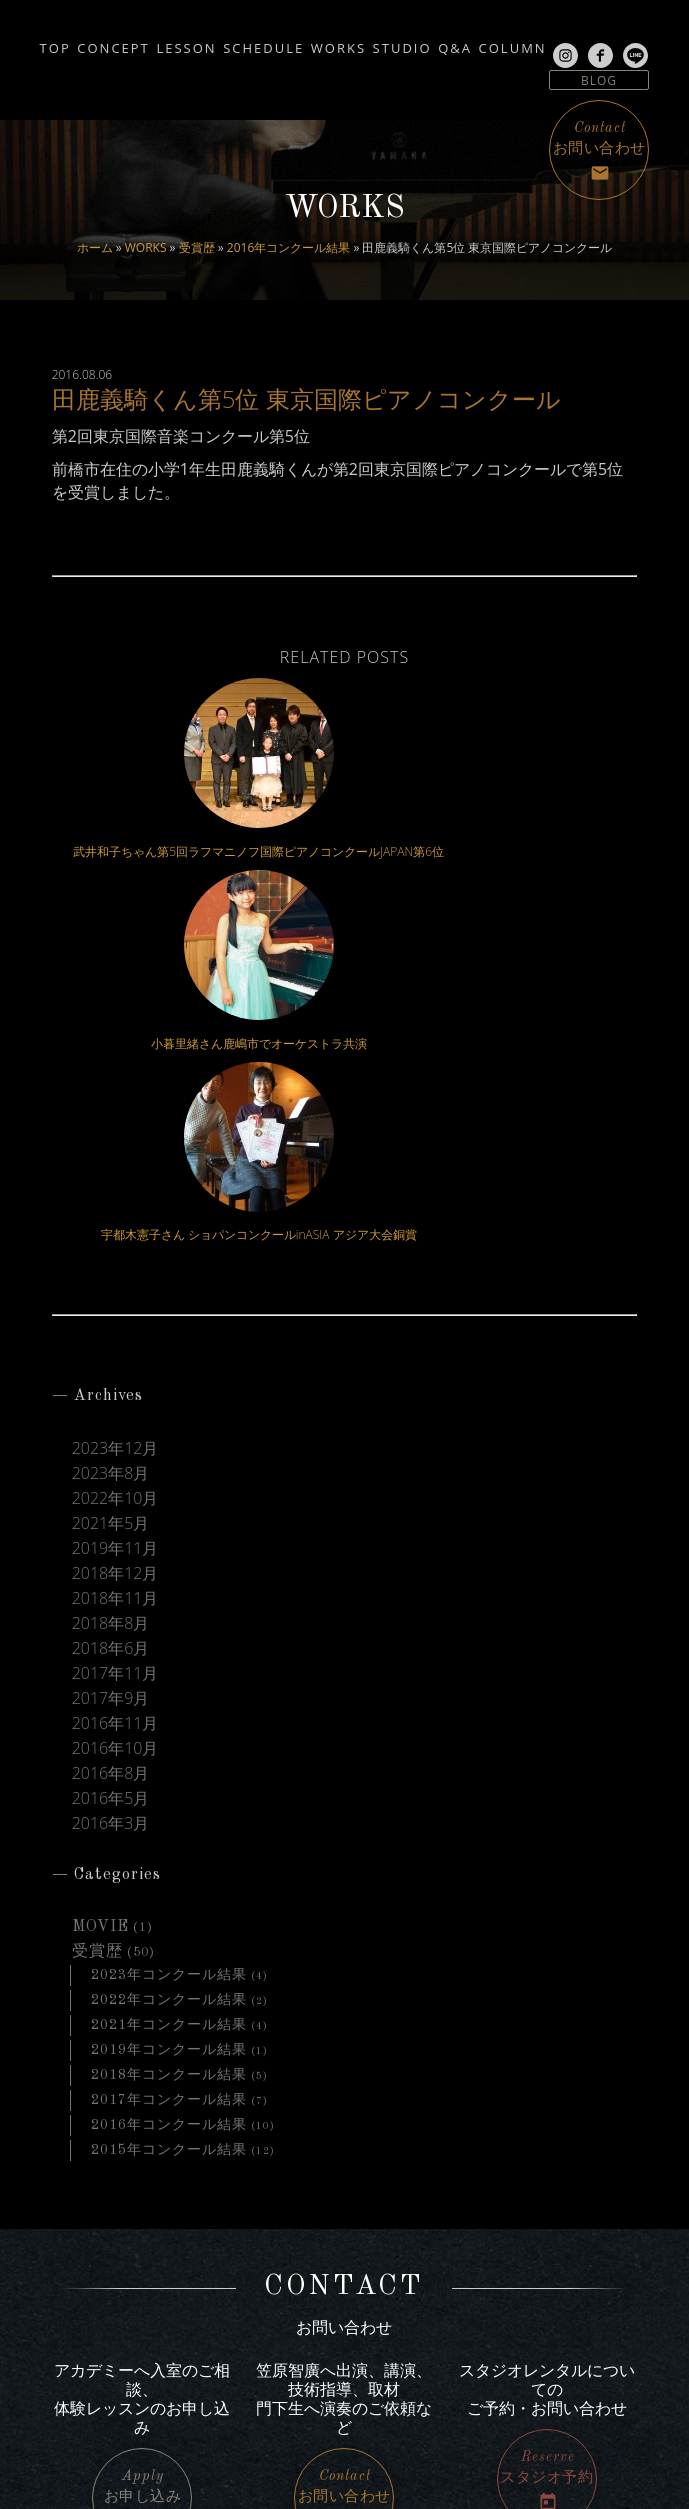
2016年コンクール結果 (288, 247)
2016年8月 (111, 1419)
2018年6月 (111, 1294)
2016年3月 (111, 1469)
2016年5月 (111, 1444)
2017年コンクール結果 (169, 1746)
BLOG (599, 80)
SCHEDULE (309, 42)
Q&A (571, 42)
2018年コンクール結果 (169, 1721)
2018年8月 (111, 1269)
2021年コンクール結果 (169, 1671)
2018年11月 (115, 1244)
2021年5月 (111, 1169)
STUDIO (494, 42)
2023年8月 (111, 1119)
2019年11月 (115, 1194)
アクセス (563, 2279)
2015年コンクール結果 (169, 1796)
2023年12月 (115, 1094)
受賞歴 (197, 247)
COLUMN (49, 62)
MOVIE (100, 1573)
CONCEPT (112, 42)
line (83, 2402)
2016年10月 (115, 1394)
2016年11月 (115, 1369)
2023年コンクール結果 (169, 1621)
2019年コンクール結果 (169, 1696)
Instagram (103, 2355)
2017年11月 (115, 1319)
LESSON (209, 42)
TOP (30, 42)
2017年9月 (111, 1344)
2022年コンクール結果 (169, 1646)
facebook (99, 2379)
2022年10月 (115, 1144)
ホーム (95, 247)
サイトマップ (550, 2304)
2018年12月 (115, 1219)
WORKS (146, 247)
